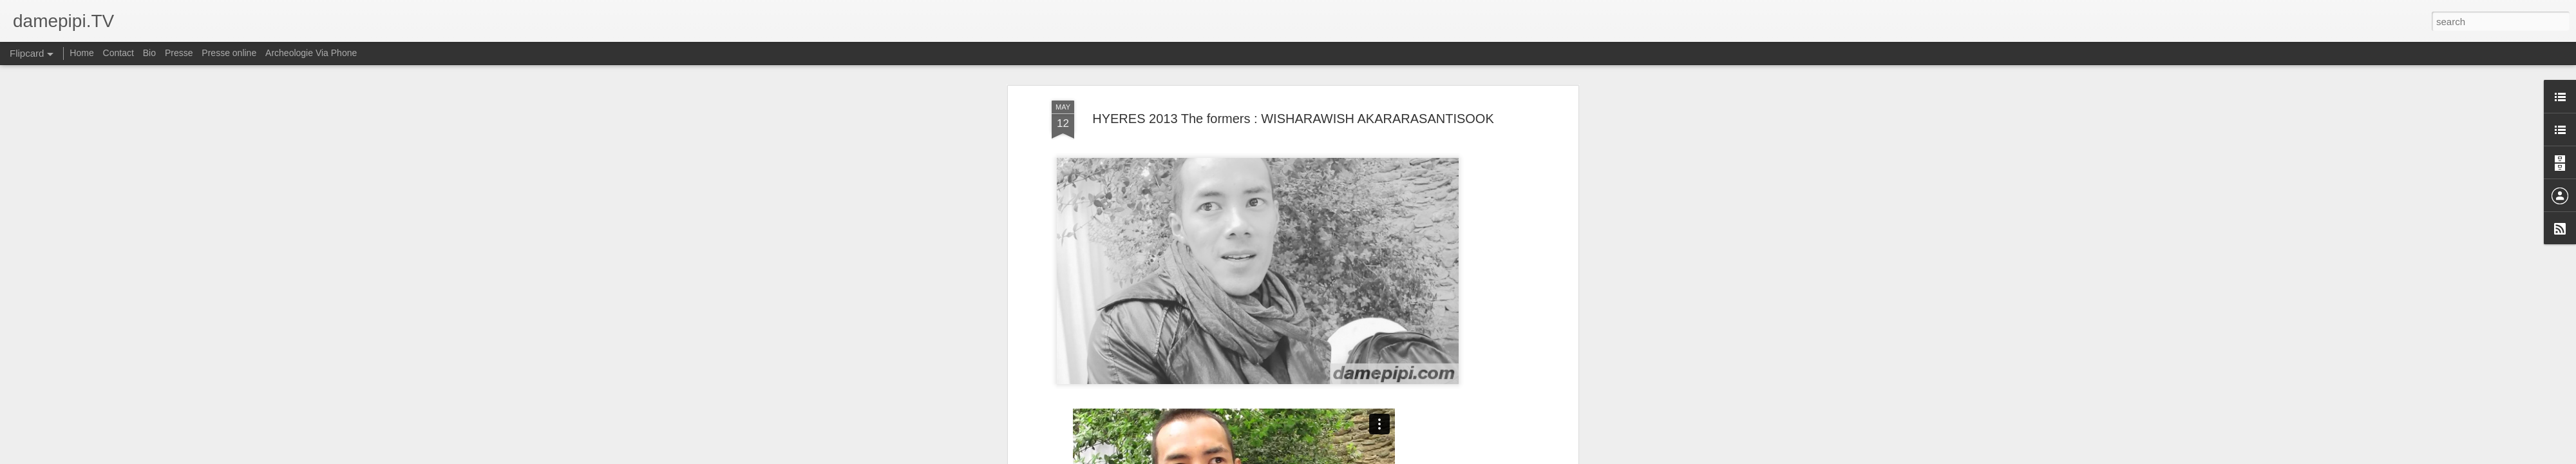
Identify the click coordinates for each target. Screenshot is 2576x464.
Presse (179, 53)
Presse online (229, 53)
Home (81, 53)
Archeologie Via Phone (311, 53)
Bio (149, 53)
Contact (118, 53)
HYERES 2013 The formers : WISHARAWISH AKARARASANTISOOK (1293, 118)
